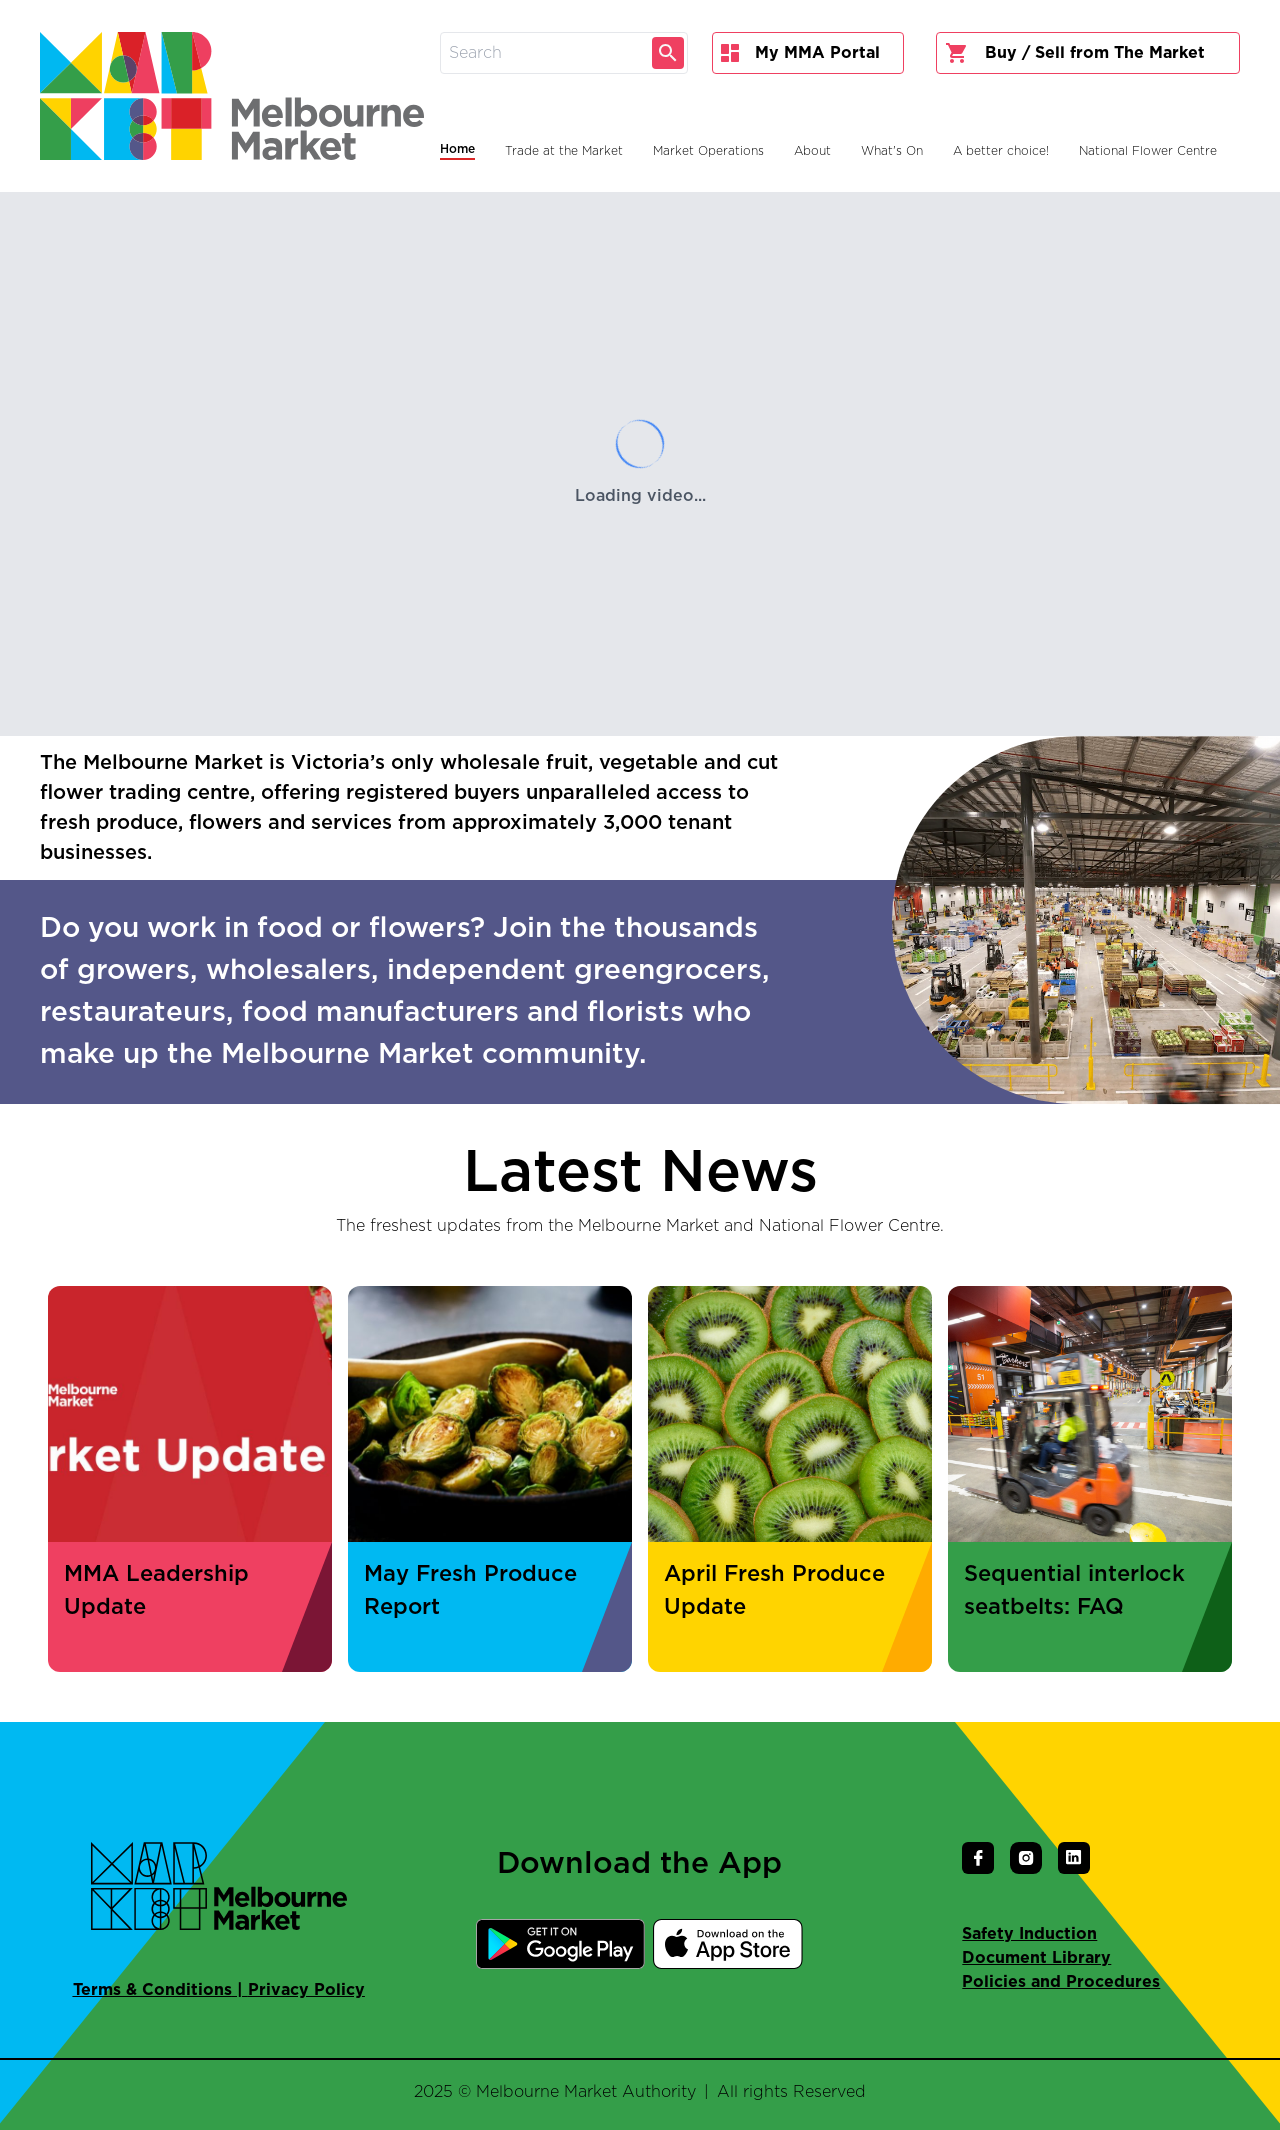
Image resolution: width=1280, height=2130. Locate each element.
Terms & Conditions (152, 1990)
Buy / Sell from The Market (1075, 53)
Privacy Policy (306, 1990)
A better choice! (1001, 151)
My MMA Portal (800, 53)
